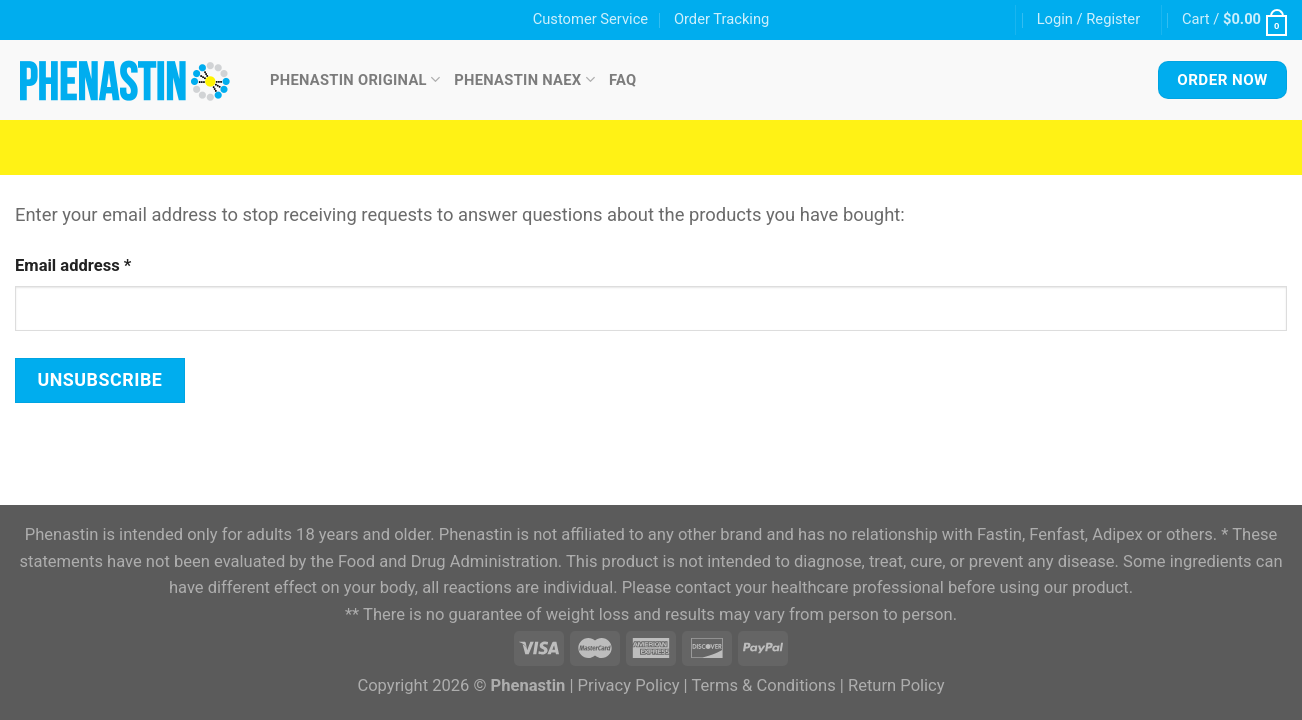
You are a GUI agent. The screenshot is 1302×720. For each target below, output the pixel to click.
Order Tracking (721, 19)
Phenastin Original (355, 79)
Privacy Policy (629, 685)
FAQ (623, 80)
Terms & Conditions (763, 685)
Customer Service (590, 19)
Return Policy (896, 685)
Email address (73, 265)
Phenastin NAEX (524, 79)
